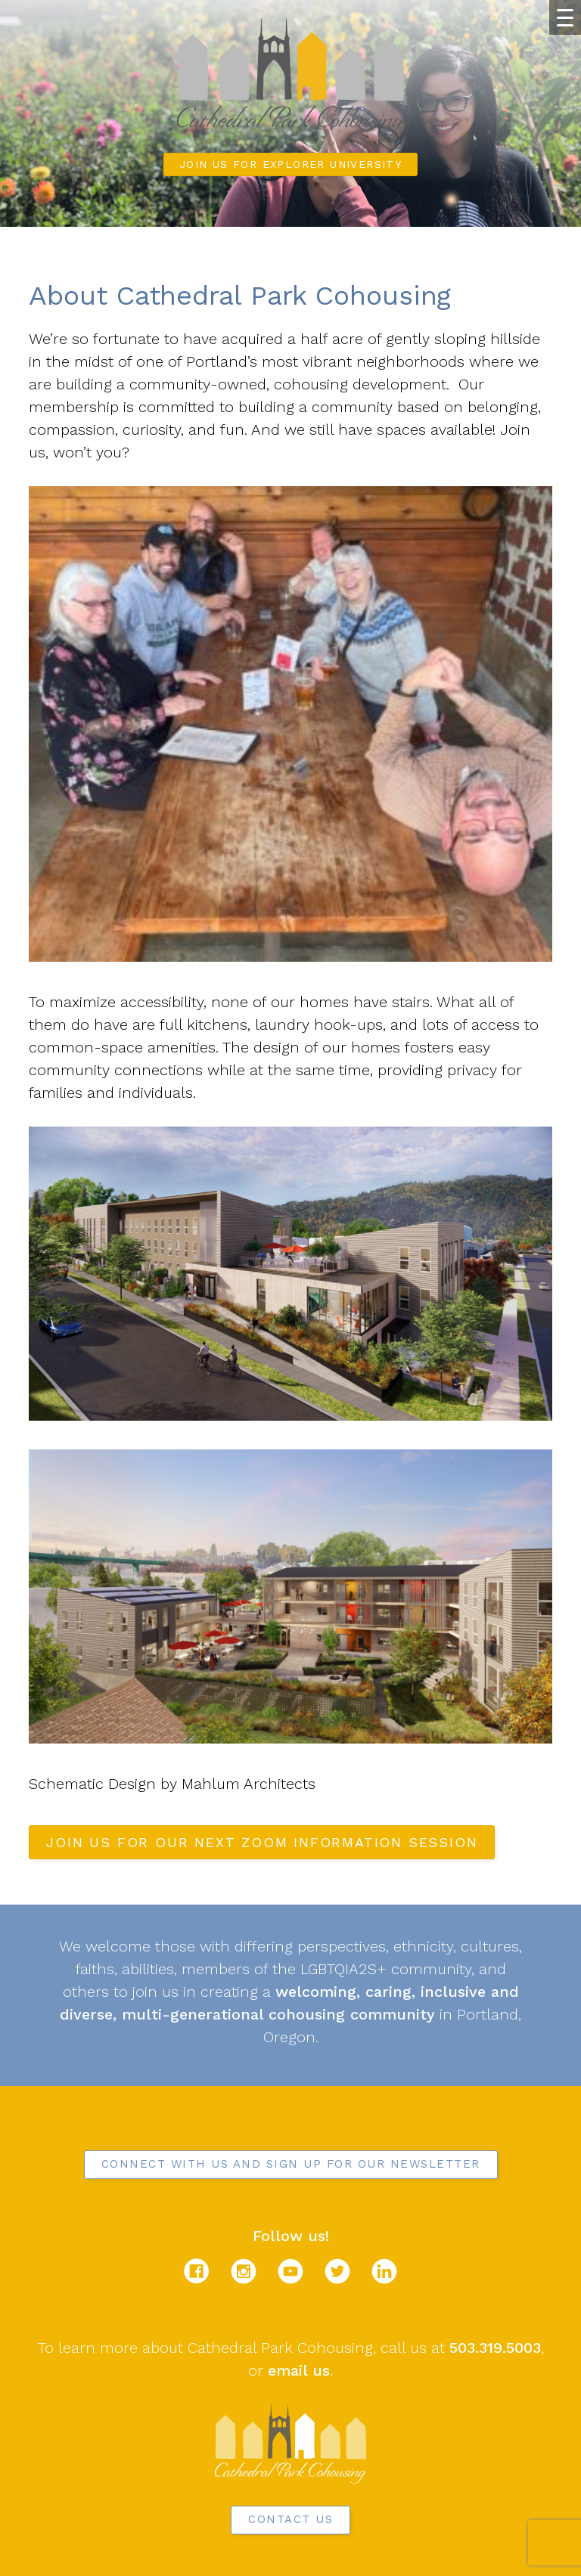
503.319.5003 (495, 2348)
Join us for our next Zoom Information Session (261, 1842)
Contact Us (290, 2519)
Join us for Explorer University (290, 164)
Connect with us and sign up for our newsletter (290, 2164)
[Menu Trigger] (565, 17)
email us (299, 2370)
